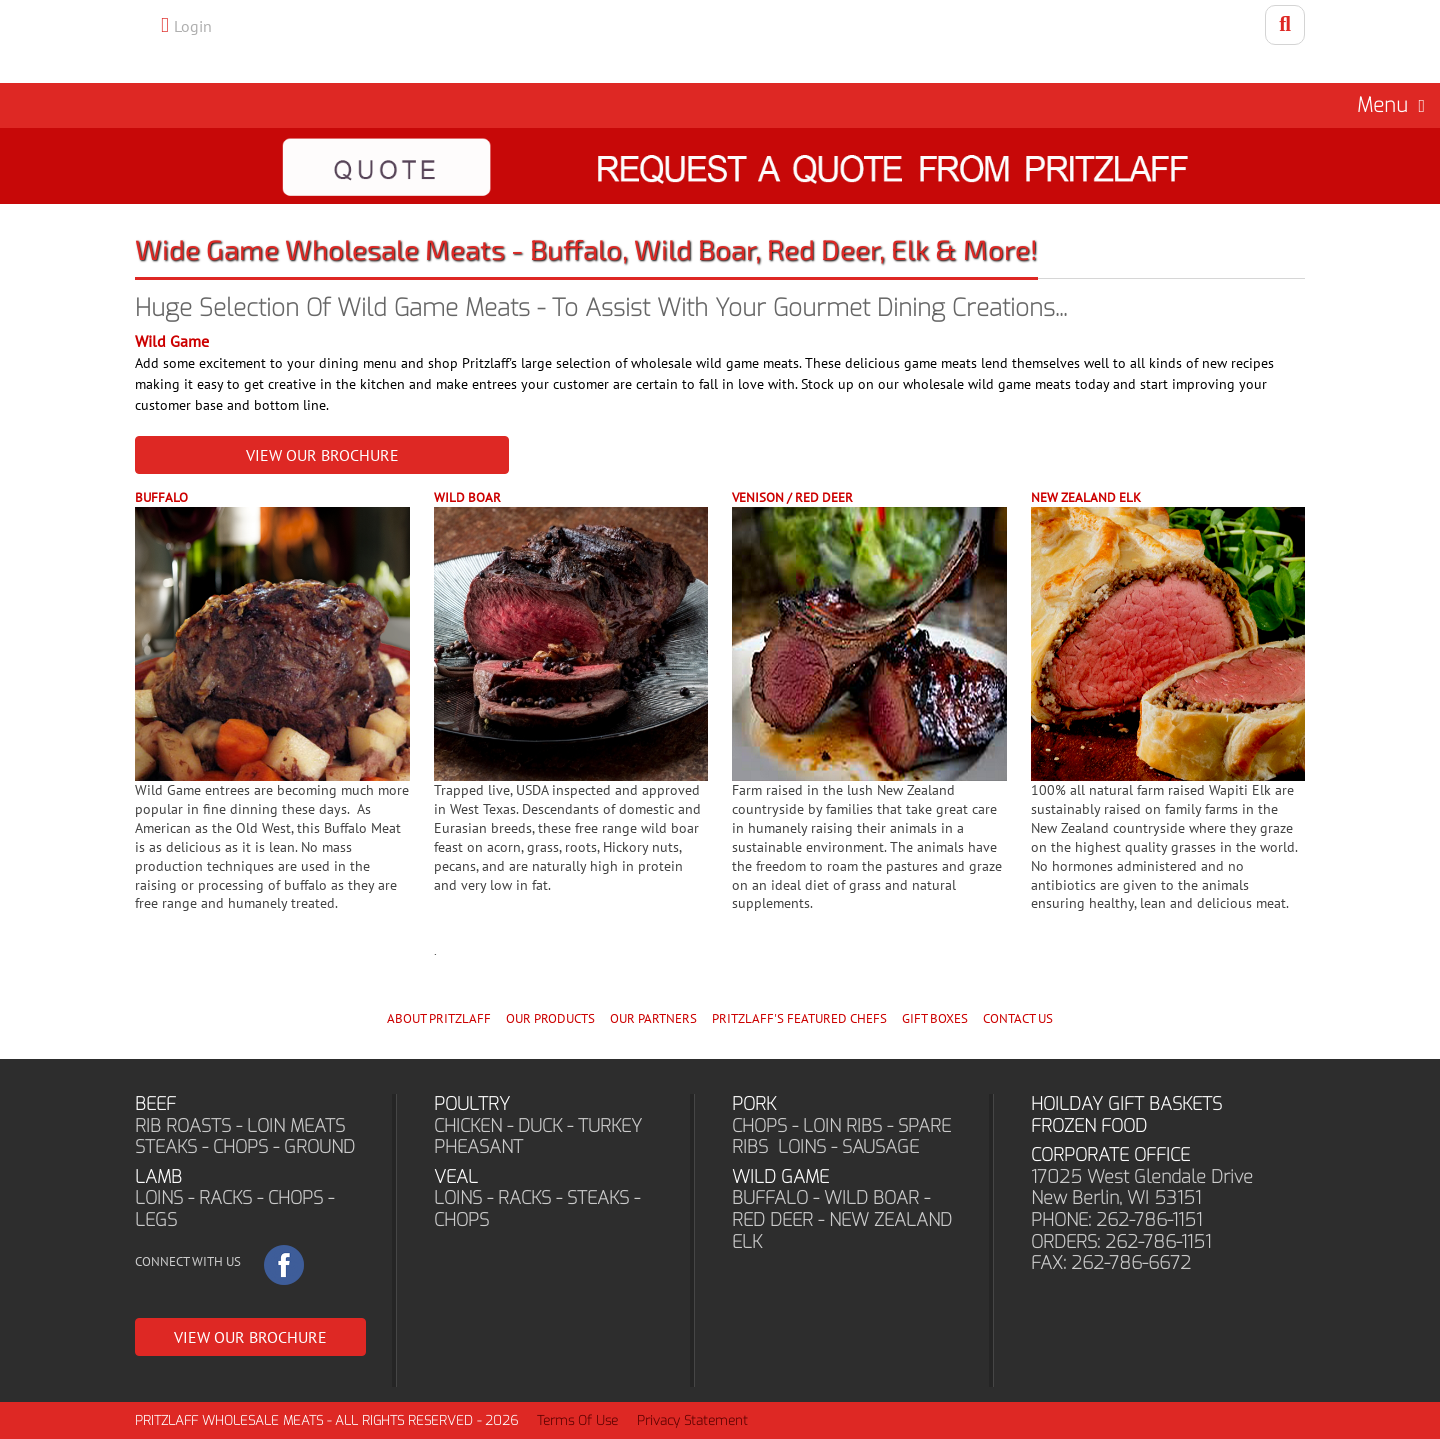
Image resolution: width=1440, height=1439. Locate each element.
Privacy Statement (692, 1420)
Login (193, 26)
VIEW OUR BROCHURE (322, 455)
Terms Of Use (577, 1420)
